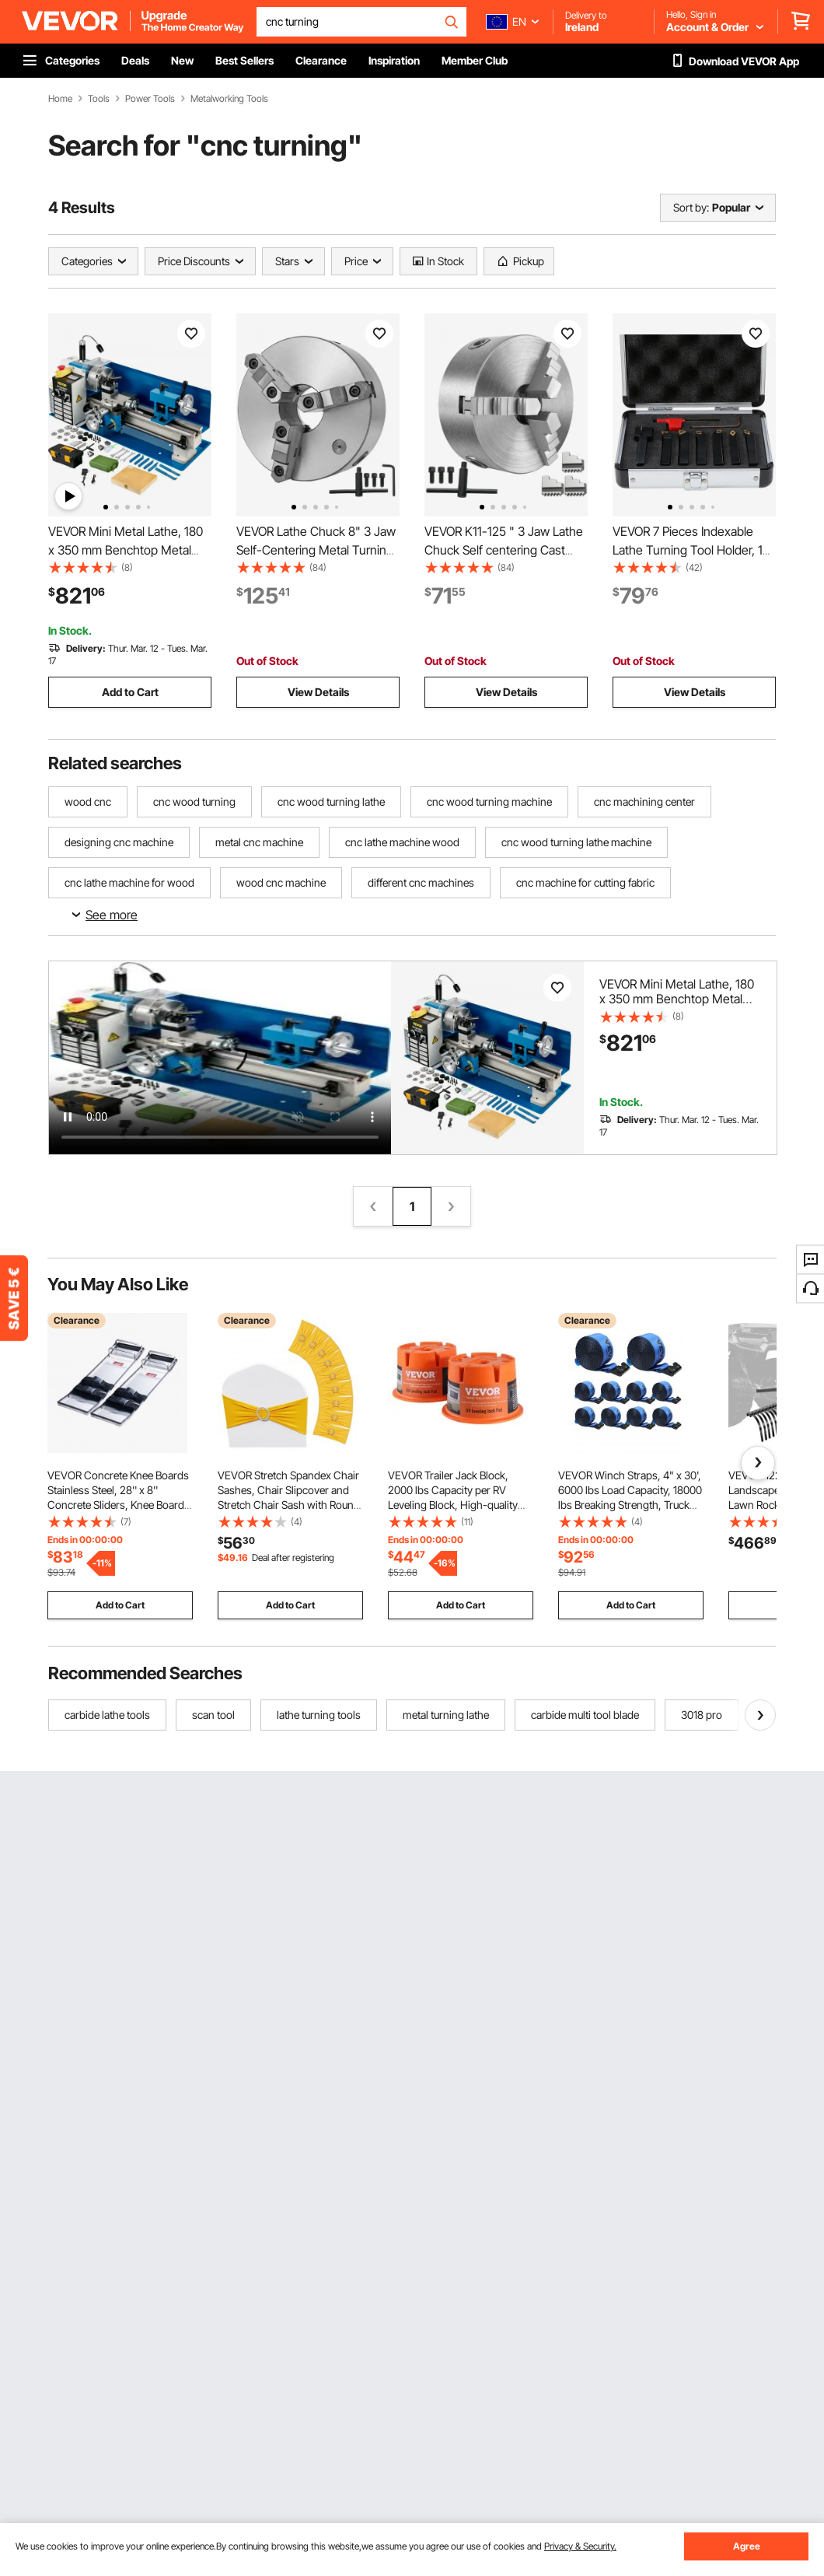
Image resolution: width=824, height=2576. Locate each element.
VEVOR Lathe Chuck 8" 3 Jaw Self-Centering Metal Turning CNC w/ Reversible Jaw (316, 549)
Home (60, 98)
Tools (99, 98)
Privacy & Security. (580, 2546)
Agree (746, 2546)
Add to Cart (130, 691)
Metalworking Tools (229, 98)
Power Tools (150, 98)
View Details (318, 691)
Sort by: (691, 207)
